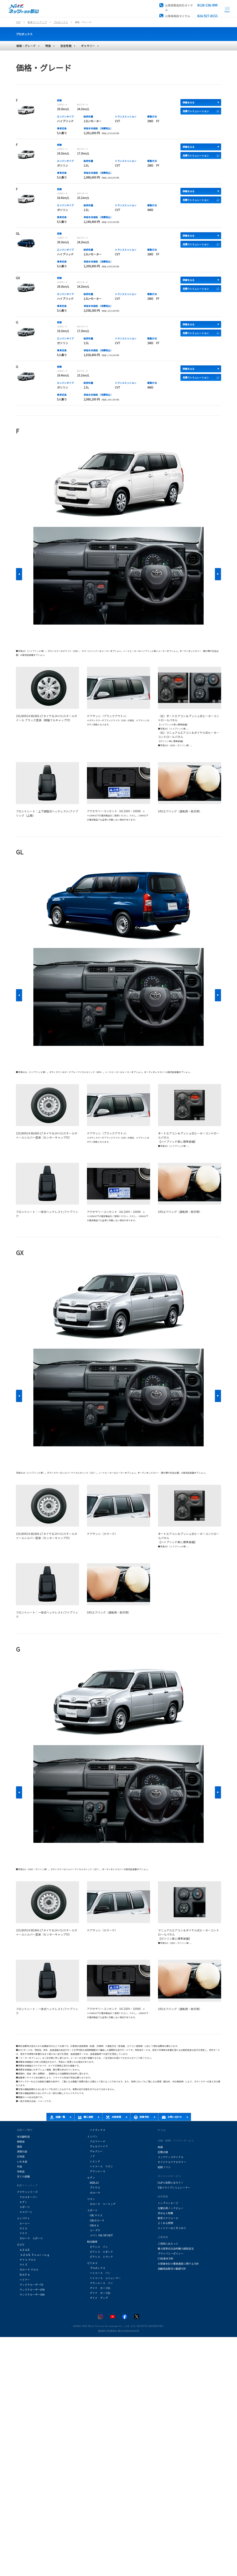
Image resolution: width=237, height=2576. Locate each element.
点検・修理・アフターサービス (176, 2140)
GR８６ (93, 2225)
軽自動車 (92, 2242)
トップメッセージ (168, 2203)
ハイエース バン (98, 2273)
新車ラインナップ (27, 2185)
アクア (22, 2233)
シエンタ (93, 2161)
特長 (48, 46)
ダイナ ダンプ (97, 2298)
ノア (91, 2156)
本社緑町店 (23, 2137)
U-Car (162, 2130)
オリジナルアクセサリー (172, 2162)
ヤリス (22, 2228)
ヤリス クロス (26, 2260)
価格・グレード (26, 46)
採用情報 (163, 2196)
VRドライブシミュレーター (174, 2187)
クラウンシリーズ (27, 2192)
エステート (24, 2212)
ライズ (22, 2265)
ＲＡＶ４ (23, 2274)
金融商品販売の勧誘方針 (172, 2268)
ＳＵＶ (21, 2244)
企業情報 (163, 2237)
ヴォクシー (95, 2151)
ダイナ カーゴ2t (98, 2293)
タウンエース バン (100, 2283)
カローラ (93, 2193)
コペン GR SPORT (100, 2235)
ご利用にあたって (168, 2244)
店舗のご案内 (24, 2130)
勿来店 (21, 2171)
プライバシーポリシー (170, 2253)
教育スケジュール (168, 2218)
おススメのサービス (169, 2176)
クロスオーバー (27, 2197)
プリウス (93, 2187)
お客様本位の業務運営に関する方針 (178, 2264)
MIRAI (93, 2182)
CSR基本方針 (165, 2258)
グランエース (96, 2171)
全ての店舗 (23, 2176)
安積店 (21, 2141)
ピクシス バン (97, 2247)
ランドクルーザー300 (31, 2294)
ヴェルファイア (97, 2146)
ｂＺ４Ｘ (23, 2250)
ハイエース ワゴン (100, 2166)
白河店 (21, 2156)
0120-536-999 (207, 5)
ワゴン (91, 2199)
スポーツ (23, 2207)
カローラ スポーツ (30, 2238)
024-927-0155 (207, 15)
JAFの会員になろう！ (170, 2182)
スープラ (93, 2230)
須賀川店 (22, 2151)
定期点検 (163, 2152)
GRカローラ (96, 2220)
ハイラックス (96, 2130)
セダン (22, 2202)
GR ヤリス (94, 2215)
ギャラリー (88, 46)
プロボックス (24, 34)
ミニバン (92, 2136)
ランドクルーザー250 (31, 2289)
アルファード (96, 2141)
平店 (19, 2166)
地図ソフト (164, 2167)
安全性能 (65, 46)
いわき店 (22, 2161)
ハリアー (23, 2280)
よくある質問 (165, 2223)
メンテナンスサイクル (170, 2157)
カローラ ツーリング (101, 2204)
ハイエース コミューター (104, 2278)
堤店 (19, 2146)
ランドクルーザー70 (30, 2285)
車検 (160, 2147)
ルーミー (23, 2223)
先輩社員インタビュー (170, 2208)
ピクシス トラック (100, 2257)
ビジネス (92, 2263)
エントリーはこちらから (172, 2228)
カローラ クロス (27, 2269)
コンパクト (23, 2218)
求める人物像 (165, 2213)
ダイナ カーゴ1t (98, 2288)
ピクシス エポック (100, 2252)
